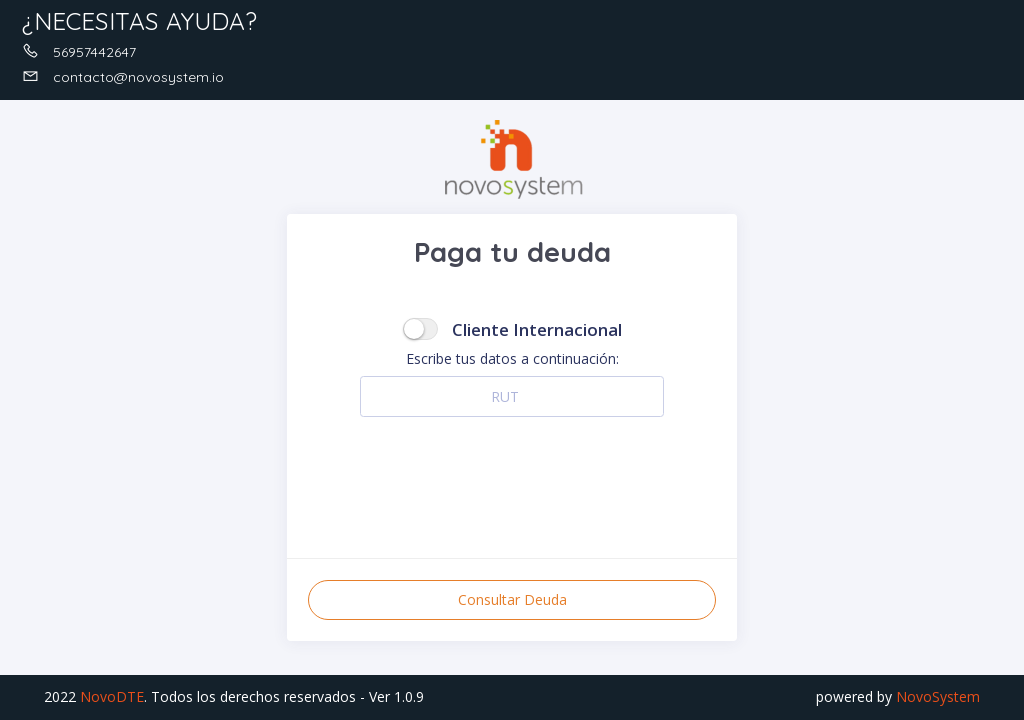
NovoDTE (112, 696)
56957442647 (79, 52)
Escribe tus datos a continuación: (512, 358)
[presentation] (512, 477)
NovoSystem (938, 696)
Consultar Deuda (512, 599)
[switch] (420, 329)
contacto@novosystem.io (123, 77)
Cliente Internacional (537, 329)
